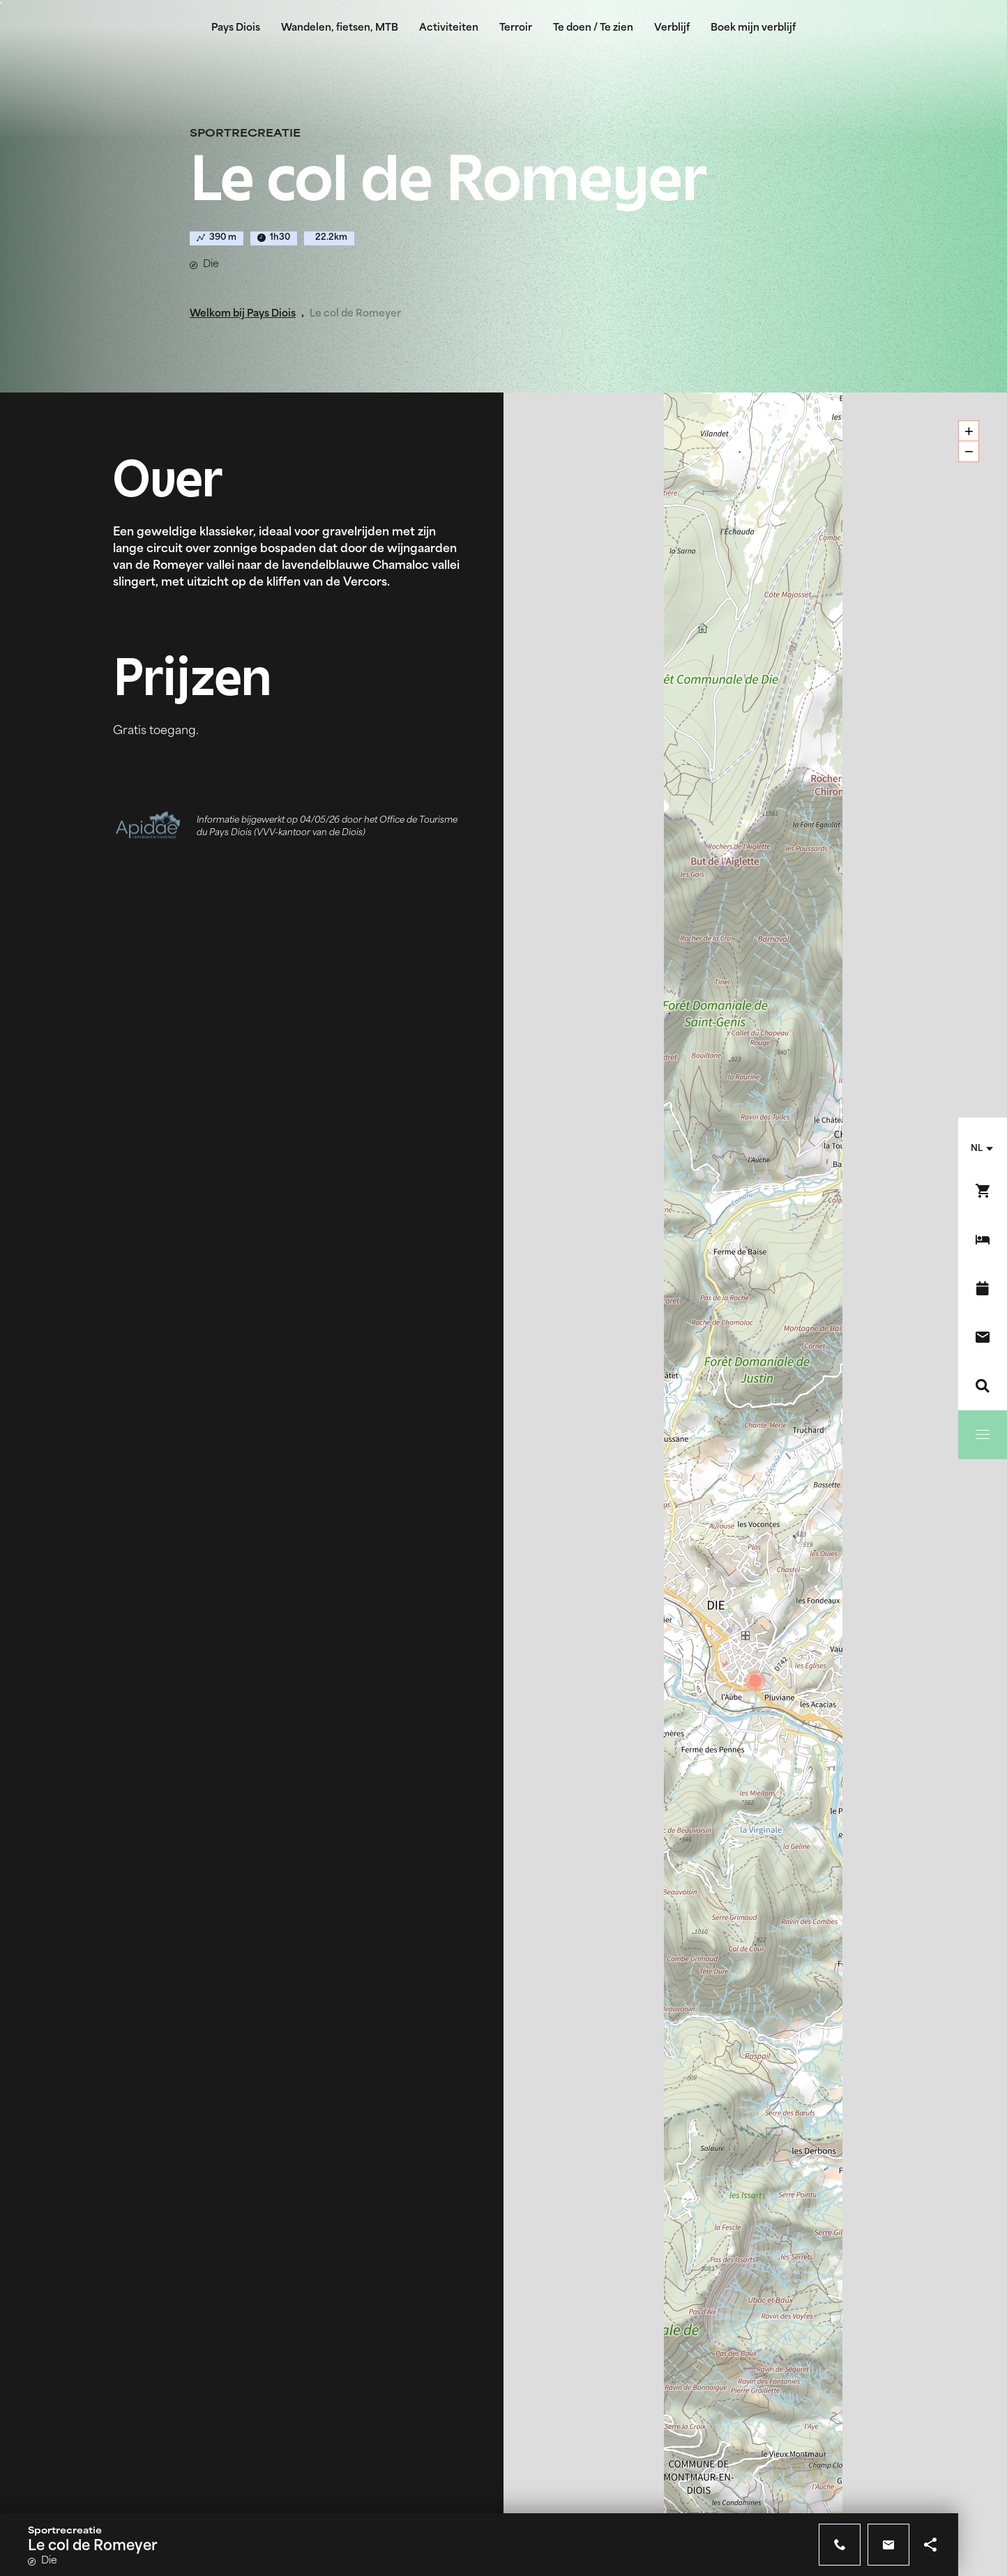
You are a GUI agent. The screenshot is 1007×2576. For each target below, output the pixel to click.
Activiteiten (448, 28)
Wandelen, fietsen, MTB (339, 28)
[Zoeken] (982, 1386)
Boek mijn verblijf (753, 28)
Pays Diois (235, 28)
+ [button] (969, 431)
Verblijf (672, 28)
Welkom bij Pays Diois (243, 314)
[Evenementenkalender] (982, 1288)
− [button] (969, 451)
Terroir (515, 28)
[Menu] (982, 1434)
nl (977, 1149)
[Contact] (982, 1337)
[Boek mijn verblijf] (982, 1239)
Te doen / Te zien (593, 28)
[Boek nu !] (982, 1190)
